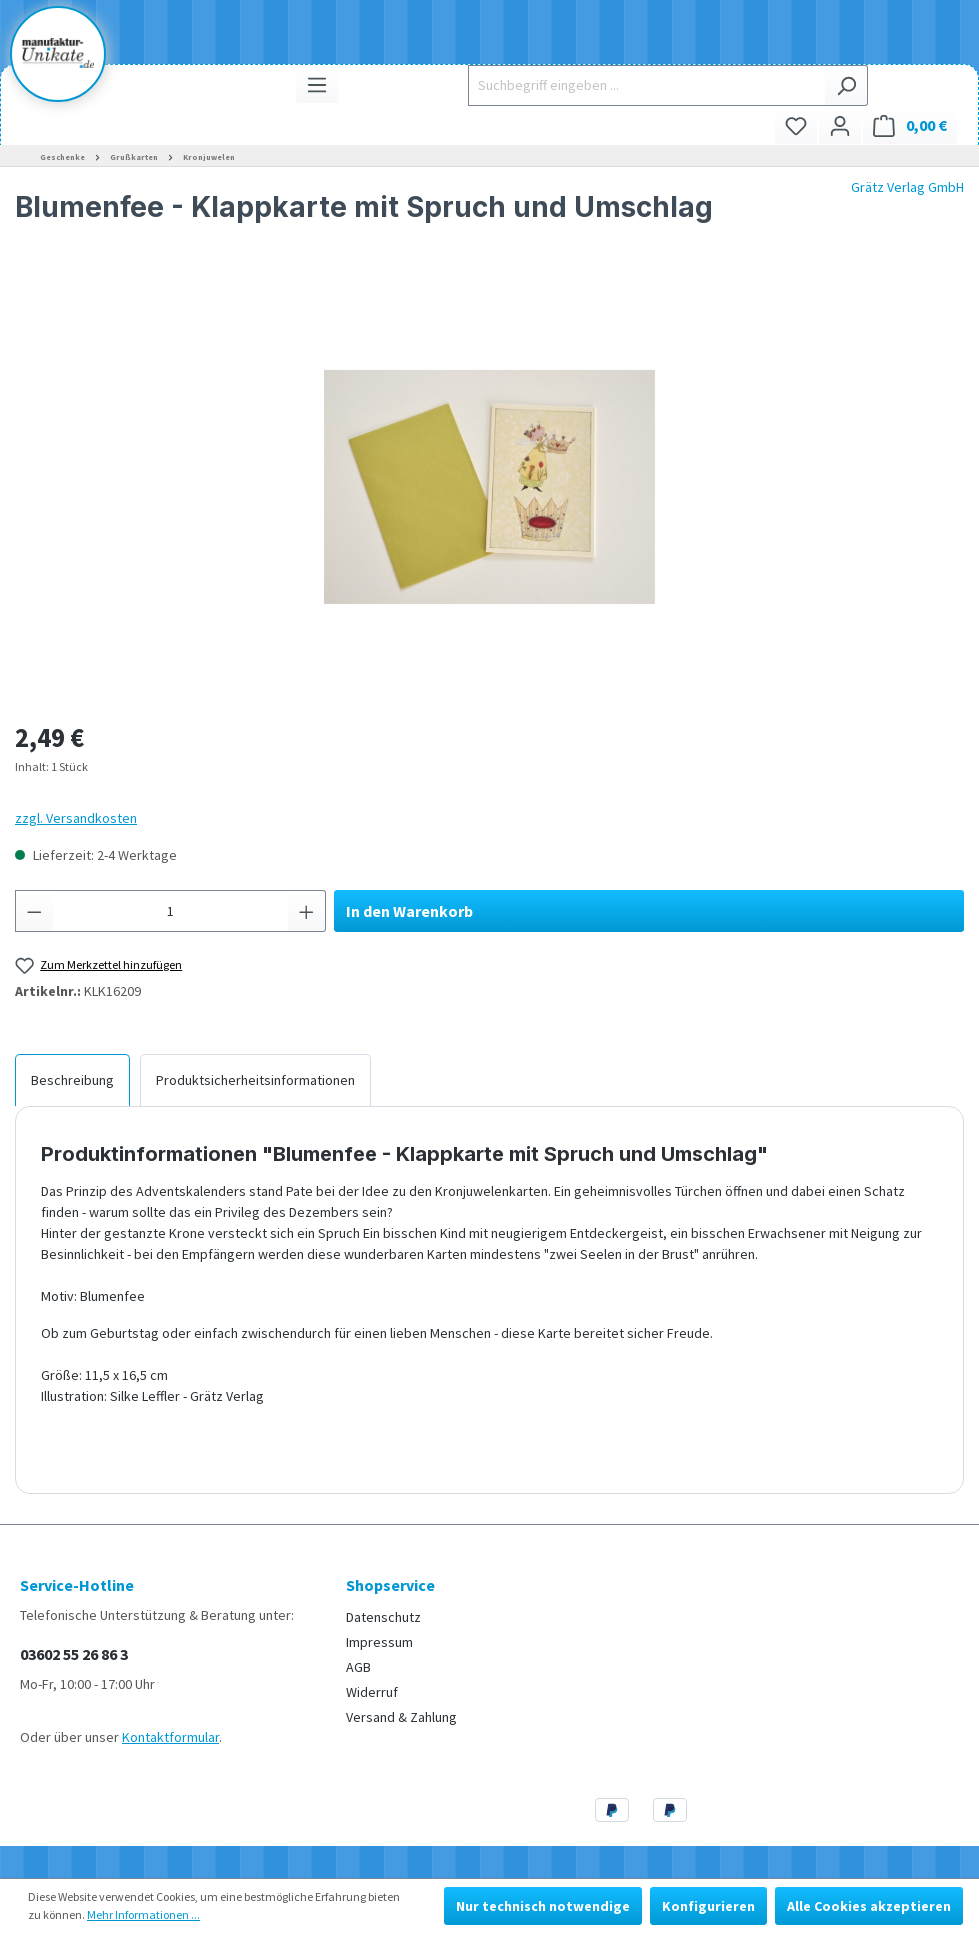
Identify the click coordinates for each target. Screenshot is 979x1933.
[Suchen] (846, 85)
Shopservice (390, 1585)
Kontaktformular (170, 1737)
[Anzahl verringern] (34, 911)
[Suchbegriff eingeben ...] (646, 85)
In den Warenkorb (409, 911)
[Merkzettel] (796, 125)
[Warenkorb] (910, 125)
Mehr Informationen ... (143, 1914)
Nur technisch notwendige (543, 1906)
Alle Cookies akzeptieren (869, 1906)
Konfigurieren (708, 1906)
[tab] (72, 1080)
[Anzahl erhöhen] (307, 911)
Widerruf (372, 1692)
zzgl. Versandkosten (76, 818)
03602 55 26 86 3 (74, 1654)
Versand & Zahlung (401, 1717)
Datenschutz (383, 1617)
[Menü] (317, 84)
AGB (358, 1667)
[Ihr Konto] (840, 125)
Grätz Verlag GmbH (907, 187)
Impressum (379, 1642)
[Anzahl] (171, 911)
